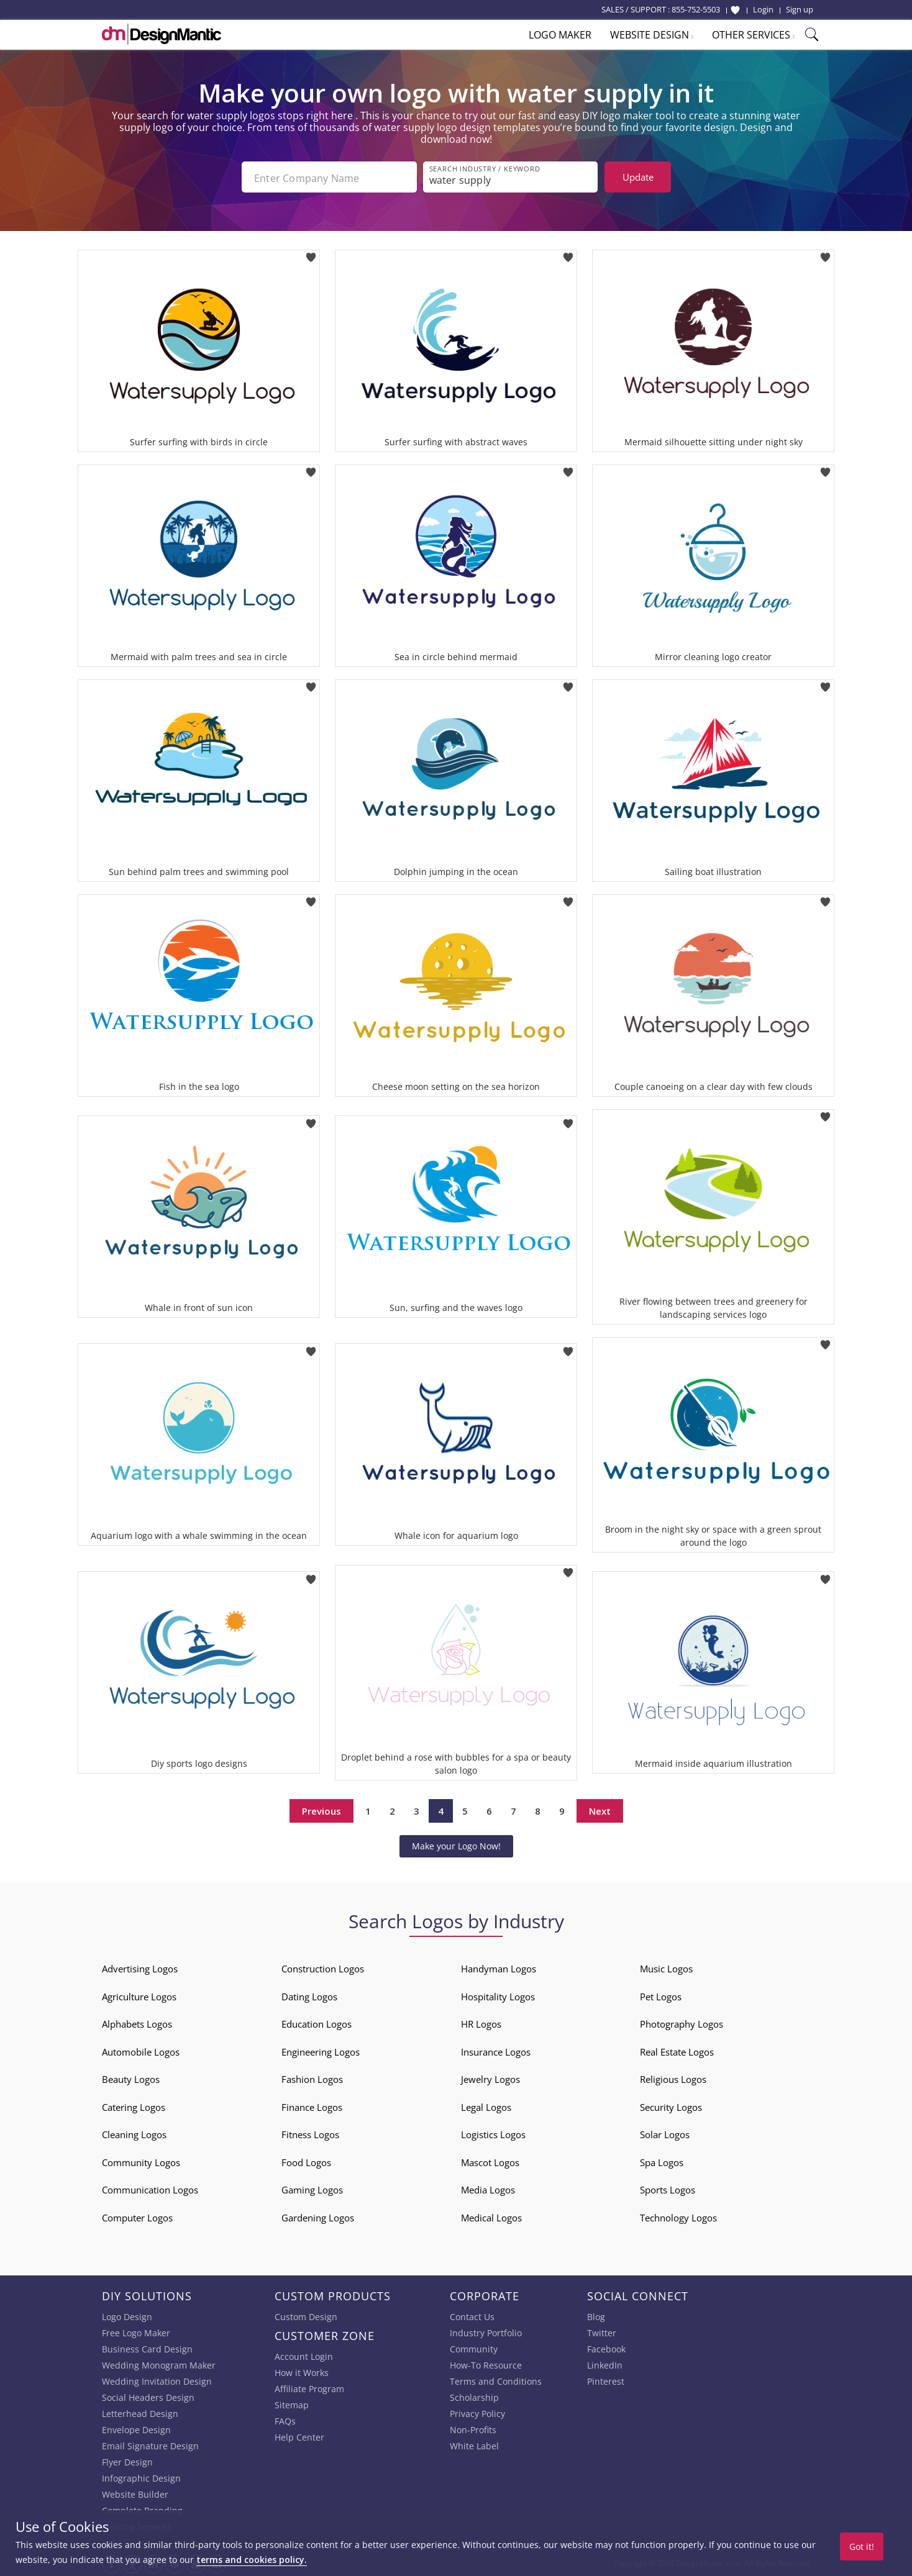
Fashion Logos (312, 2078)
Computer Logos (137, 2216)
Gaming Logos (312, 2188)
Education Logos (316, 2022)
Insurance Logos (496, 2050)
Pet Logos (661, 1995)
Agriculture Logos (139, 1995)
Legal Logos (486, 2106)
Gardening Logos (317, 2216)
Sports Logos (667, 2188)
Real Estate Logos (677, 2050)
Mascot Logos (490, 2161)
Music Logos (666, 1967)
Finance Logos (311, 2106)
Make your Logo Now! (456, 1845)
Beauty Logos (131, 2078)
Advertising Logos (140, 1967)
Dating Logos (309, 1995)
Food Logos (306, 2161)
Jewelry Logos (490, 2078)
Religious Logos (673, 2078)
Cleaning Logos (134, 2133)
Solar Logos (665, 2133)
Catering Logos (133, 2106)
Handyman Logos (498, 1967)
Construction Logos (322, 1967)
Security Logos (671, 2106)
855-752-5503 (696, 9)
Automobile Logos (141, 2050)
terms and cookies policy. (251, 2559)
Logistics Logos (493, 2133)
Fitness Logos (310, 2133)
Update (638, 177)
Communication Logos (150, 2188)
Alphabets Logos (137, 2022)
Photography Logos (681, 2022)
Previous (321, 1809)
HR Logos (481, 2022)
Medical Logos (491, 2216)
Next (600, 1809)
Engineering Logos (320, 2050)
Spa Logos (661, 2161)
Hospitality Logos (498, 1995)
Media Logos (488, 2188)
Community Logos (141, 2161)
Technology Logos (678, 2216)
